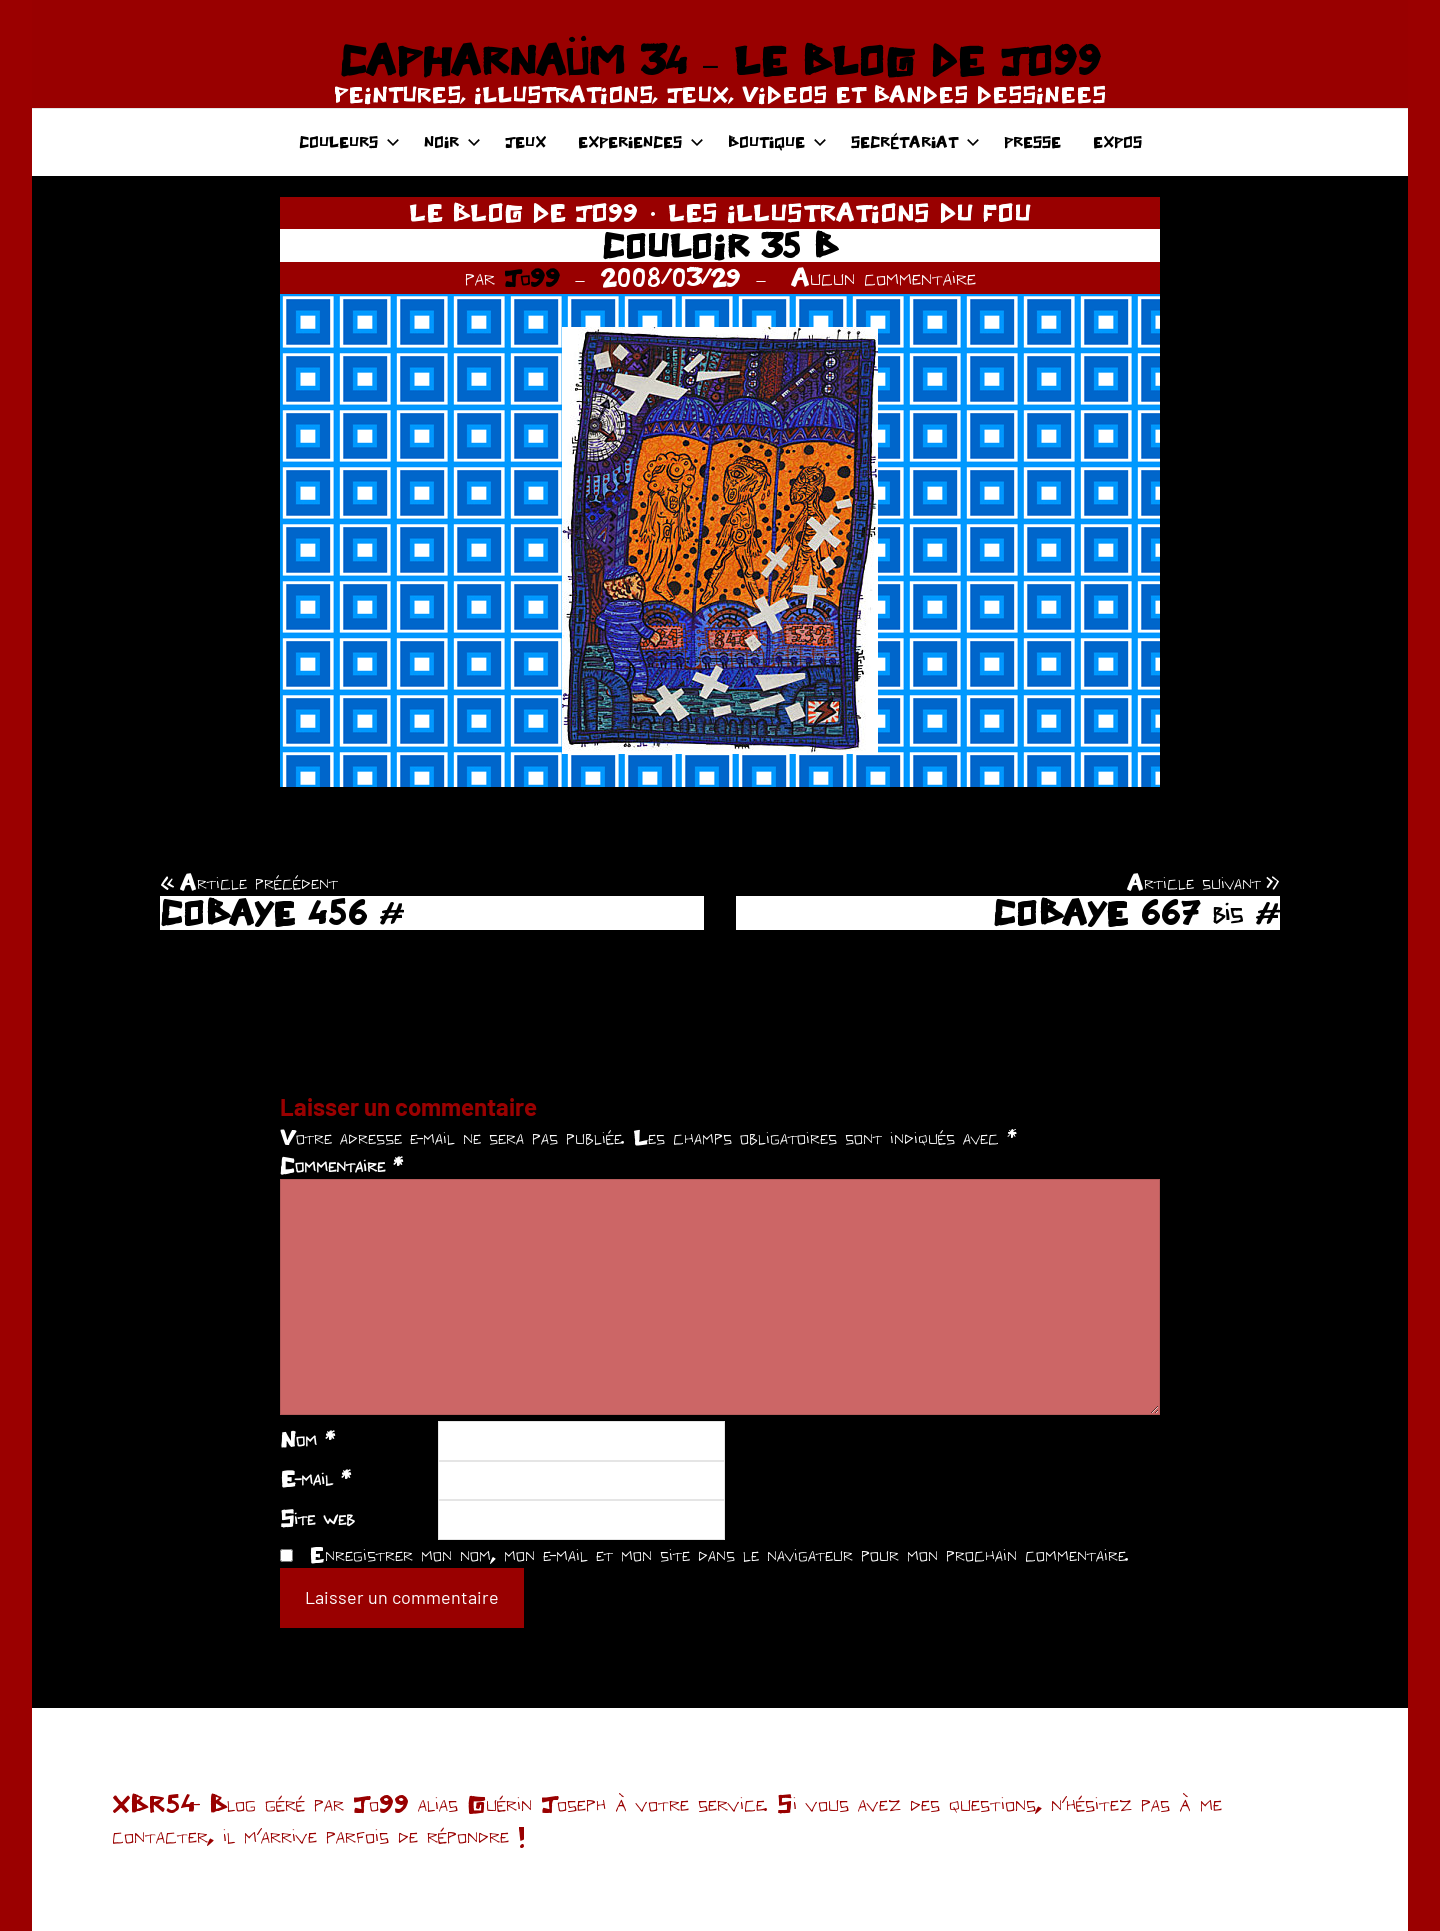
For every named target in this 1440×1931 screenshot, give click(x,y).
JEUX (525, 141)
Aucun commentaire (883, 277)
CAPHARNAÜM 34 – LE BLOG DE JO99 (719, 60)
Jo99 (532, 277)
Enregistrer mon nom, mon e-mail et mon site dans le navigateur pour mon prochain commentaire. (719, 1554)
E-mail (315, 1478)
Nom (307, 1439)
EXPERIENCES (641, 141)
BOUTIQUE (777, 141)
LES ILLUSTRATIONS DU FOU (849, 212)
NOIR (452, 141)
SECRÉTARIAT (915, 141)
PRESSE (1032, 141)
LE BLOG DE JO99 (523, 212)
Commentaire (341, 1165)
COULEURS (349, 141)
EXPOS (1117, 141)
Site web (317, 1518)
